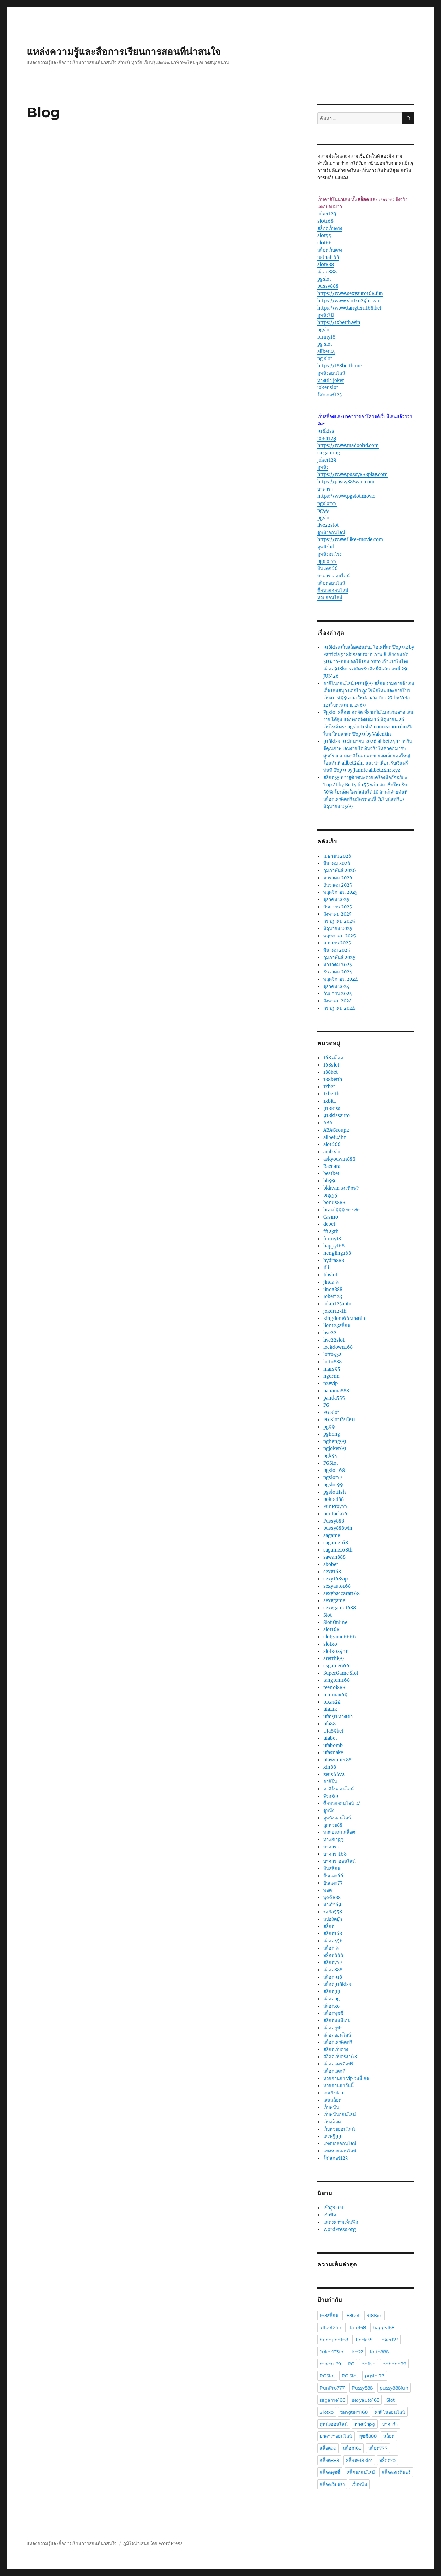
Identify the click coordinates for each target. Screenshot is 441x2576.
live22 (329, 1333)
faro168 (358, 2327)
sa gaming (328, 453)
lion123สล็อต (336, 1326)
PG (326, 1405)
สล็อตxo (331, 2006)
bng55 (330, 1195)
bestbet (331, 1173)
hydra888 (333, 1260)
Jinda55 (363, 2339)
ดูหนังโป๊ (325, 315)
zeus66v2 (334, 1774)
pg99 (323, 511)
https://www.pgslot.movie (346, 496)
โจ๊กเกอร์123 (329, 395)
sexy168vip (335, 1579)
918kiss (325, 431)
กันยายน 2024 (337, 994)
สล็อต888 (327, 272)
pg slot (324, 344)
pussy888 (327, 286)
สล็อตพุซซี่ (333, 2013)
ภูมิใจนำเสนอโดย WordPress (153, 2543)
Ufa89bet (333, 1731)
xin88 (329, 1767)
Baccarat (332, 1166)
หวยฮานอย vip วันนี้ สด (346, 2078)
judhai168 (328, 257)
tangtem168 (336, 1680)
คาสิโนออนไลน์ (338, 1789)
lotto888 (332, 1362)
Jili (326, 1268)
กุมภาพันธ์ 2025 (339, 957)
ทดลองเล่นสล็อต (339, 1832)
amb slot (332, 1152)
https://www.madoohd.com (348, 445)
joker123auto (337, 1304)
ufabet (330, 1738)
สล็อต (328, 1926)
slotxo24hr (335, 1651)
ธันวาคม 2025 (337, 885)
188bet (330, 1072)
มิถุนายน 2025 (337, 928)
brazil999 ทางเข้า (341, 1210)
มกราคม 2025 (337, 965)
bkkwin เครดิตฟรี (341, 1188)
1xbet (329, 1087)
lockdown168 (338, 1347)
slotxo (330, 1644)
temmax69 (335, 1695)
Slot (327, 1615)
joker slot (327, 388)
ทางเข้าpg (333, 1839)
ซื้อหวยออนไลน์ (332, 590)
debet (329, 1224)
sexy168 (332, 1572)
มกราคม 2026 (337, 878)
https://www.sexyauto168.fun (350, 293)
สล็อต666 (333, 1955)
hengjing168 (337, 1253)
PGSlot (330, 1463)
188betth (332, 1079)
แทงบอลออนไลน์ (339, 2143)
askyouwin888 (339, 1159)
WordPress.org (339, 2229)
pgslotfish (334, 1492)
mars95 (331, 1369)
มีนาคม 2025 (336, 950)
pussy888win (337, 1528)
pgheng (331, 1434)
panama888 (336, 1391)
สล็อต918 (332, 1977)
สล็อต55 (331, 1948)
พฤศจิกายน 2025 (340, 892)
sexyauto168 (337, 1586)
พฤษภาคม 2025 (339, 936)
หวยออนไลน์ (329, 597)
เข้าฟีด (329, 2215)
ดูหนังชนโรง (329, 554)
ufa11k (330, 1709)
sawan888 (334, 1557)
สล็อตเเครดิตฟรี (338, 2064)
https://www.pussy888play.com (352, 474)
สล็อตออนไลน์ (331, 583)
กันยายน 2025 (337, 907)
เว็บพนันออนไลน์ (339, 2115)
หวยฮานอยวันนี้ (338, 2086)
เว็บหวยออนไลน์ (339, 2129)
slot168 (325, 221)
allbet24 (326, 351)
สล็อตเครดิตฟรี (337, 2042)
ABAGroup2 (336, 1130)
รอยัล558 (332, 1912)
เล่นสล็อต (332, 2100)
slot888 (325, 264)
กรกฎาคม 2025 (339, 921)
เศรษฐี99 (332, 2136)
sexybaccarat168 (341, 1593)
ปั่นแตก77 (333, 1883)
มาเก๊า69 (332, 1905)
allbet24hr (334, 1137)
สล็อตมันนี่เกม (337, 2020)
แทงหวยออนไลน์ (339, 2151)
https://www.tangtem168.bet (349, 308)
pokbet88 (333, 1499)
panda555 (334, 1398)
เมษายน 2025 (337, 943)
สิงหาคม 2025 (337, 914)
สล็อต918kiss (337, 1984)
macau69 (330, 2363)
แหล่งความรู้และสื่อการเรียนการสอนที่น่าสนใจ (123, 52)
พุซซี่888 (332, 1897)
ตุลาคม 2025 (336, 899)
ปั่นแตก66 (327, 569)
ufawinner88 (337, 1760)
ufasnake (333, 1753)
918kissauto (336, 1116)
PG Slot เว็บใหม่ (339, 1420)
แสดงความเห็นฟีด (340, 2222)
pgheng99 (334, 1441)
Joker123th (331, 2351)
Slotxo (327, 2412)
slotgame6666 (339, 1637)
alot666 (332, 1145)
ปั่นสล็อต (331, 1868)
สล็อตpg (331, 1999)
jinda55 (331, 1282)
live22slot (328, 525)
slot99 (324, 236)
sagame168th (338, 1550)
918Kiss (331, 1108)
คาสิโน (330, 1782)
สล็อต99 (331, 1991)
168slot (331, 1065)
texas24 (331, 1702)
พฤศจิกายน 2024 (340, 979)
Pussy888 (333, 1521)
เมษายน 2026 (337, 856)
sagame (331, 1535)
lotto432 (332, 1354)
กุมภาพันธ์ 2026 (339, 870)
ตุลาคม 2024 (336, 986)
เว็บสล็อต (332, 2122)
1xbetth (331, 1094)
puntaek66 (335, 1514)
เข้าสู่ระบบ (333, 2208)
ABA (327, 1123)
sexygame (334, 1601)
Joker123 (332, 1297)
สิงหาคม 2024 (337, 1001)
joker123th (335, 1311)
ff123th (331, 1231)
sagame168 (335, 1543)
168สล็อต (329, 2315)
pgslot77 (327, 503)
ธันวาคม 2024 (337, 972)
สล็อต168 (332, 1934)
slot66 (324, 243)
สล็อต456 (333, 1941)
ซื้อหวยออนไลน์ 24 (342, 1803)
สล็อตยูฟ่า (332, 2028)
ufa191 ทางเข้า (338, 1716)
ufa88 (329, 1724)
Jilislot (330, 1275)
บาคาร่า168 (335, 1854)
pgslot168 (334, 1470)
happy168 (334, 1246)
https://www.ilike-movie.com (350, 540)
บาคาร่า (325, 489)
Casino (330, 1217)
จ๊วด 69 (330, 1796)
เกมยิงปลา (333, 2093)
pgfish (368, 2363)
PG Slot (331, 1412)
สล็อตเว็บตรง (329, 228)
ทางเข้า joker (330, 380)
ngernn (331, 1376)
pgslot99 (333, 1485)
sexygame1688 (339, 1608)
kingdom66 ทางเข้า (344, 1318)
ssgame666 (336, 1666)
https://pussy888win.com (346, 482)
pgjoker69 (334, 1449)
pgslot (324, 279)
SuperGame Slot (340, 1673)
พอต (327, 1890)
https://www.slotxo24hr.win (349, 301)
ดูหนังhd (325, 547)
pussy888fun (394, 2388)
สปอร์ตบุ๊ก (332, 1919)
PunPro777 (335, 1506)
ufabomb (333, 1745)
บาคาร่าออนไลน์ (333, 576)
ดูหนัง (322, 467)
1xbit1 (329, 1101)
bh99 (329, 1181)
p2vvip (330, 1383)
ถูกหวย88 (332, 1825)
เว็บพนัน (331, 2107)
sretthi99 (333, 1658)
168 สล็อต (333, 1058)
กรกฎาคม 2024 (339, 1008)
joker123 (326, 214)
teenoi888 (334, 1687)
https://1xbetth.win (338, 322)
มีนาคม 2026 (336, 863)
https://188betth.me (339, 366)
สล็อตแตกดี (334, 2071)
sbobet (330, 1564)
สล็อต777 (332, 1963)
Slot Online (335, 1622)
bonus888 (334, 1202)
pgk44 (330, 1456)
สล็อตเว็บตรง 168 (340, 2057)
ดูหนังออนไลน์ (331, 373)
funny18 (326, 337)
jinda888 (332, 1289)
